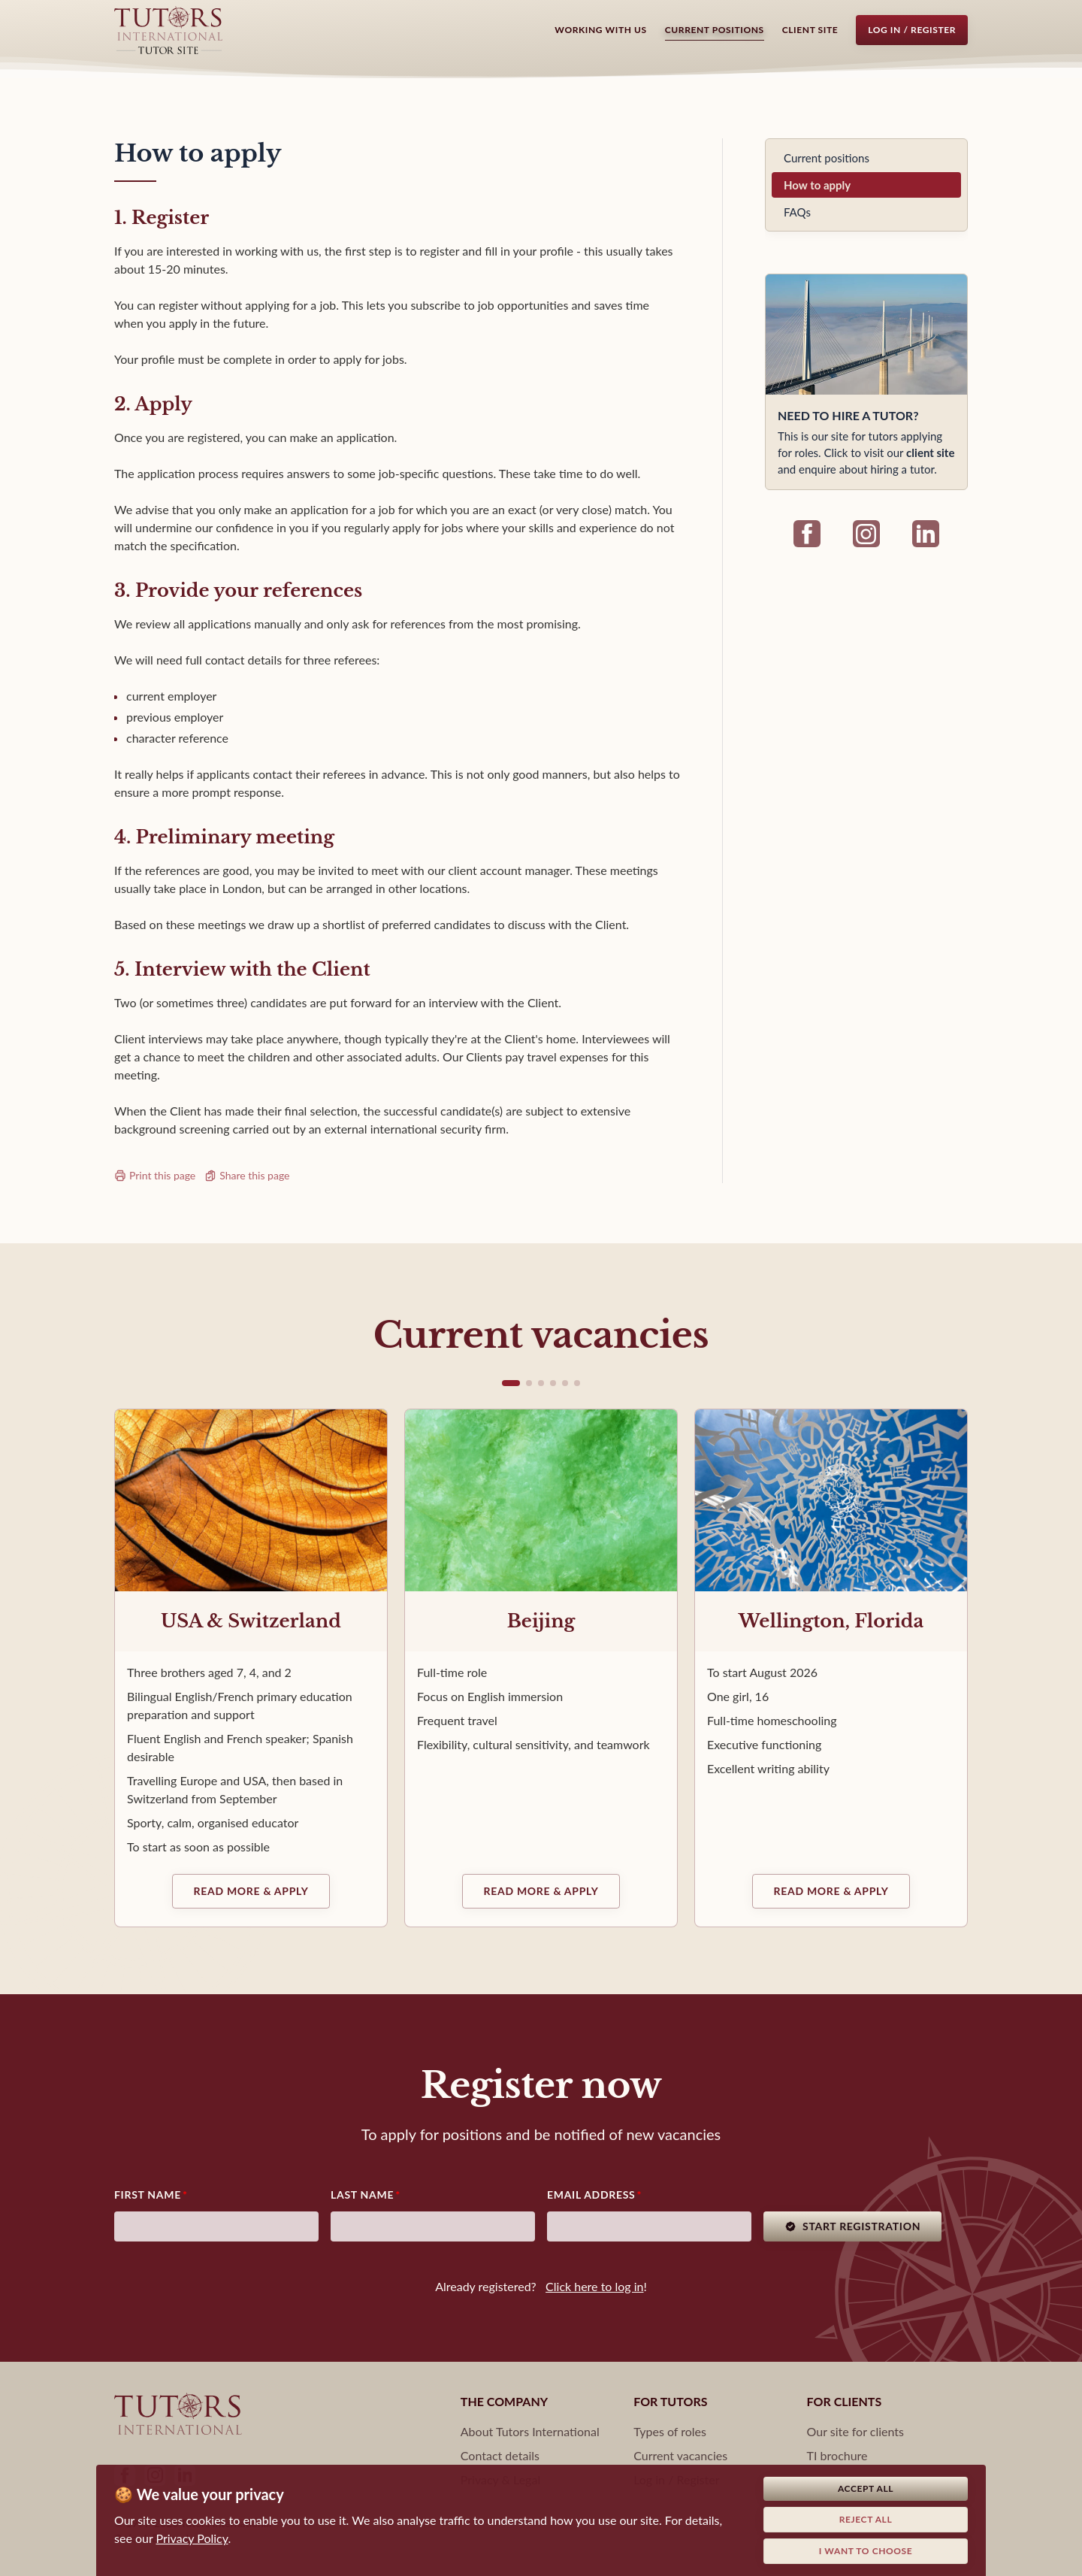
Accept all (865, 2488)
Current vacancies (680, 2455)
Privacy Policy (192, 2538)
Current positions (714, 29)
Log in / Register (912, 29)
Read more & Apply (251, 1890)
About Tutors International (530, 2431)
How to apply (817, 185)
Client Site (810, 29)
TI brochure (837, 2455)
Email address (591, 2194)
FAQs (797, 212)
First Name (147, 2194)
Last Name (362, 2194)
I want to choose (866, 2550)
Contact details (500, 2455)
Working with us (600, 29)
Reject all (866, 2519)
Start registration (852, 2226)
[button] (511, 1383)
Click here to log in (594, 2286)
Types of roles (669, 2431)
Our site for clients (855, 2431)
